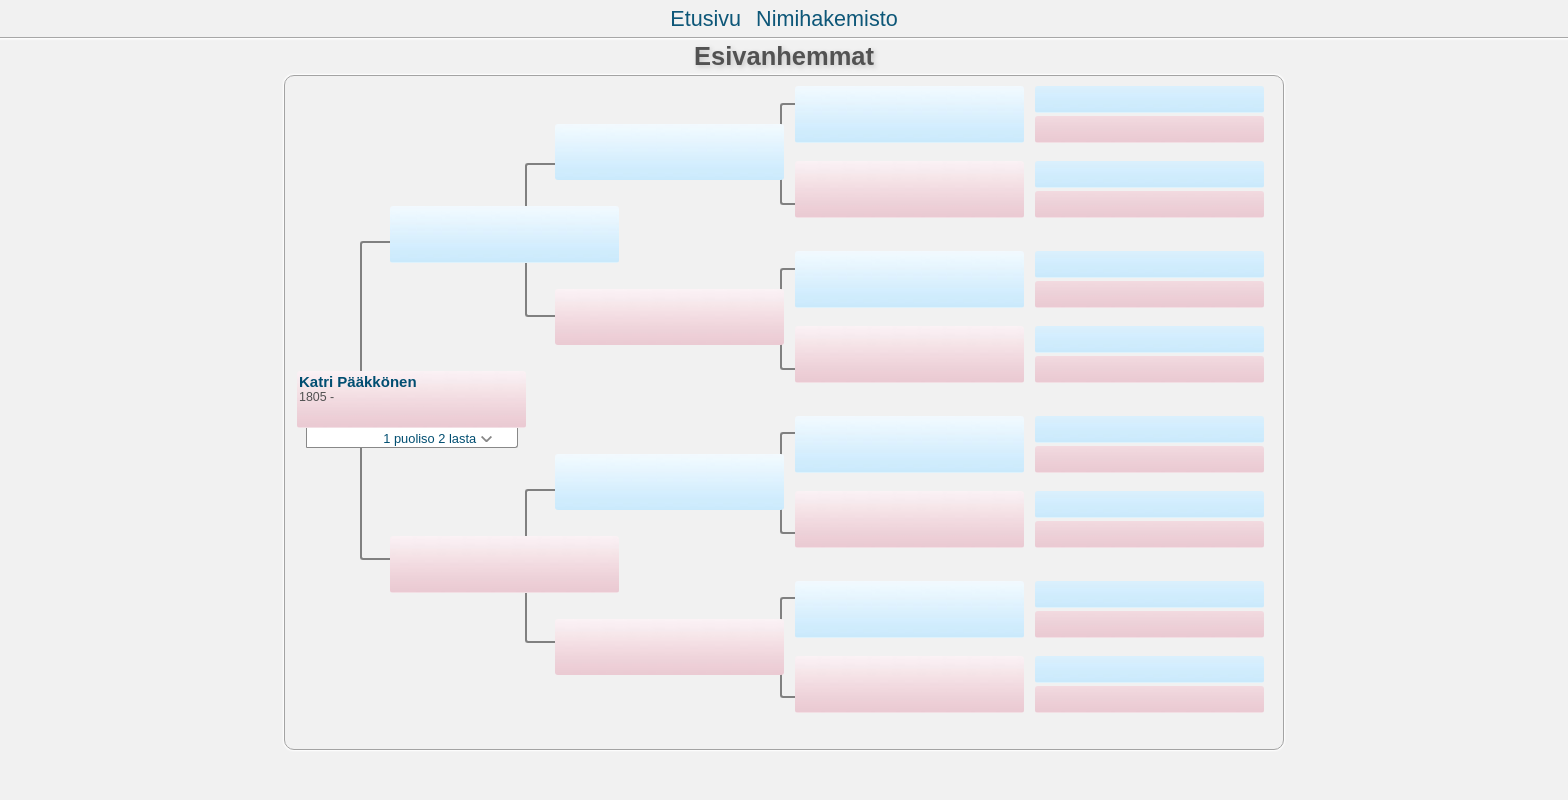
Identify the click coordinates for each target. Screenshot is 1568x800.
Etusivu (705, 18)
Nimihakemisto (827, 18)
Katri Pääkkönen (358, 381)
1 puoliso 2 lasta (437, 438)
